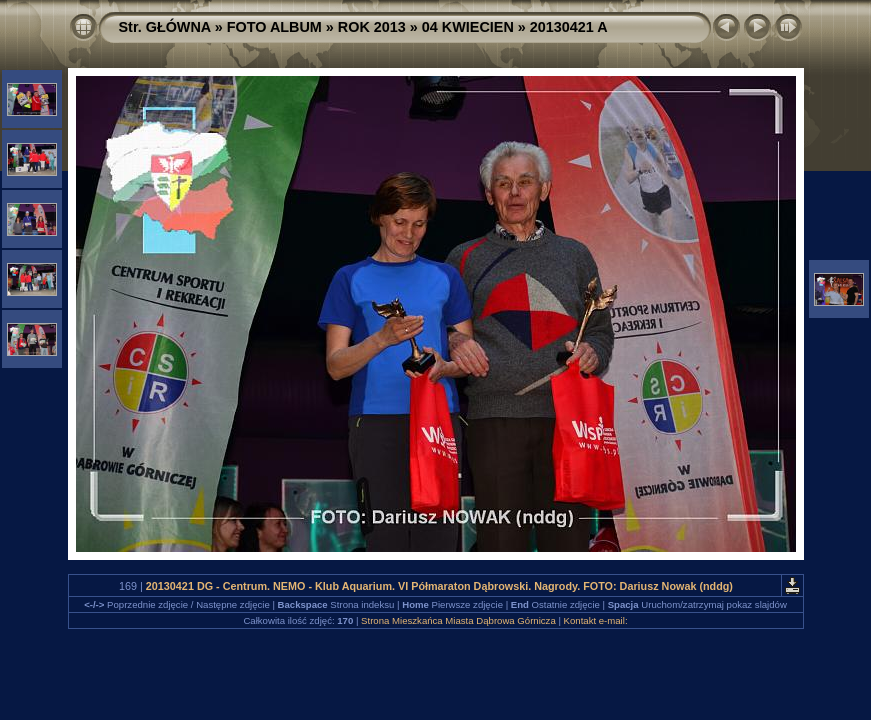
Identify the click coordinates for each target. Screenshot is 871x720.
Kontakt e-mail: (596, 620)
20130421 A (569, 27)
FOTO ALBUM (274, 27)
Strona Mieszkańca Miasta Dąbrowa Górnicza (458, 620)
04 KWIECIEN (468, 27)
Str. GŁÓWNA (165, 27)
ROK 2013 (372, 27)
